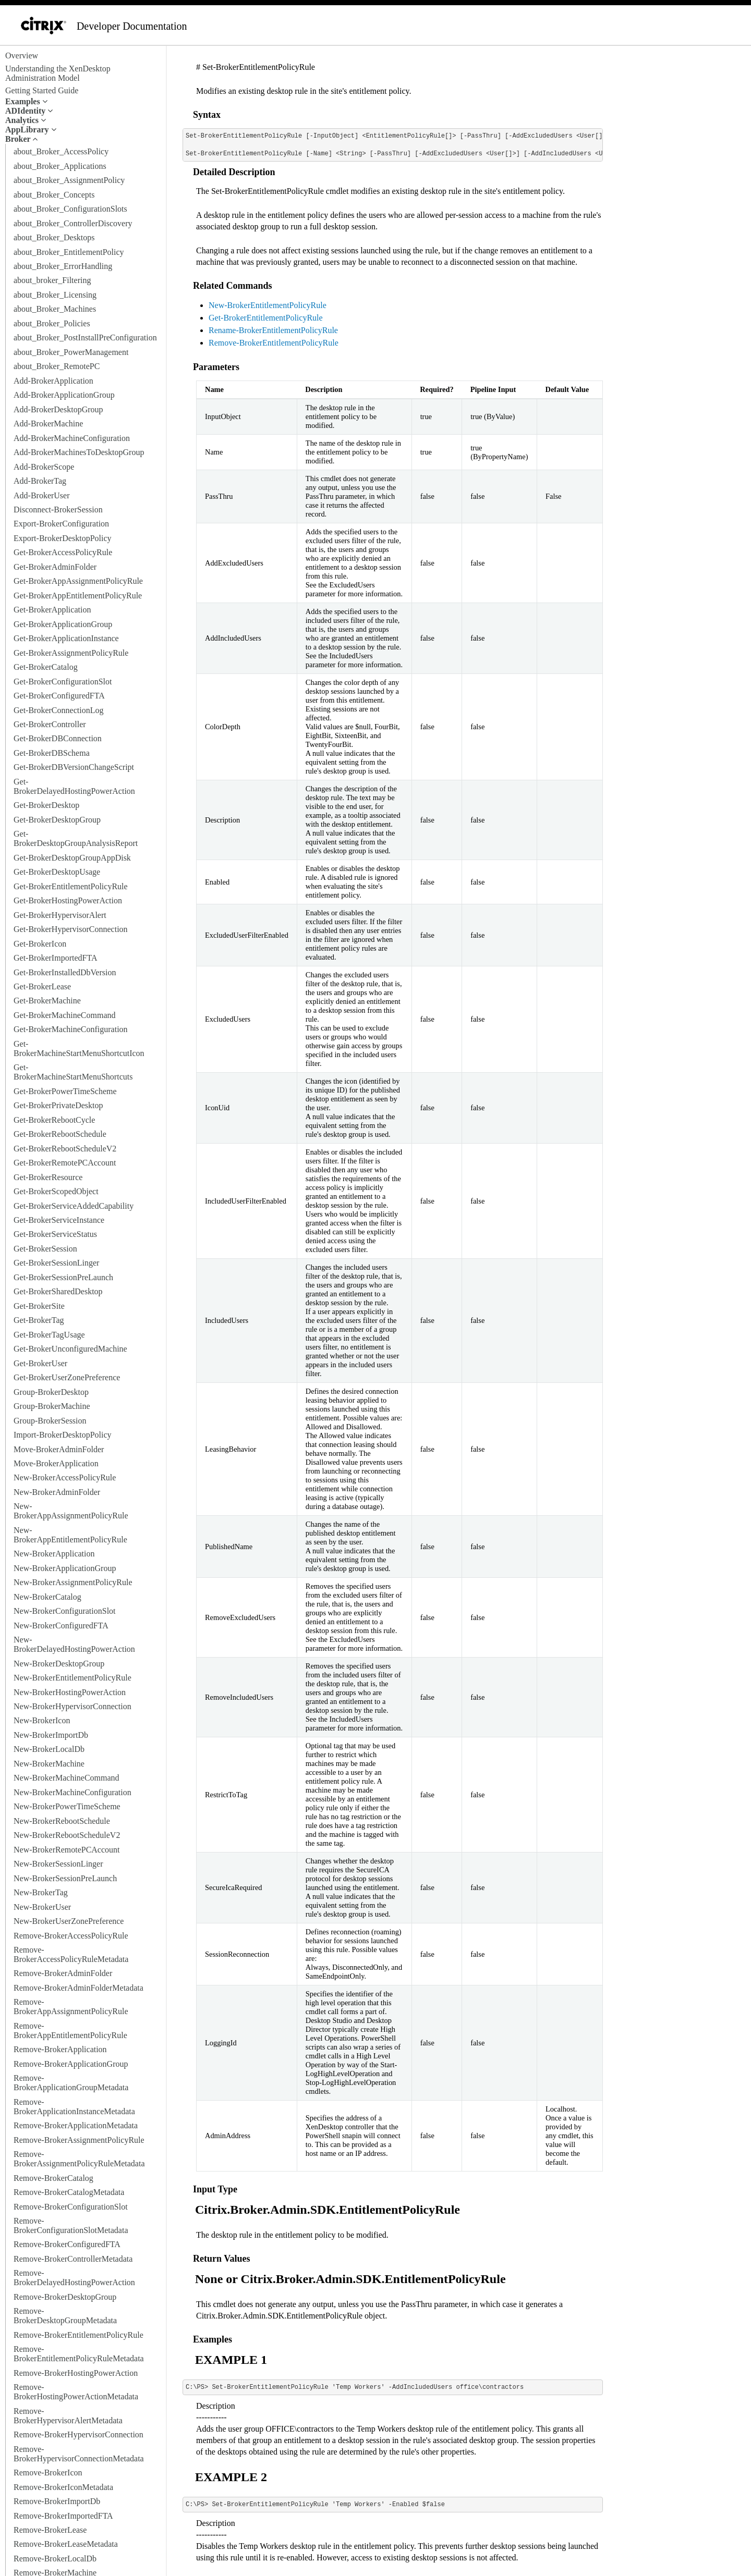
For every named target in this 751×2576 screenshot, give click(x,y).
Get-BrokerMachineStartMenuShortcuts (73, 1072)
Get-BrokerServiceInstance (59, 1220)
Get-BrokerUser (40, 1363)
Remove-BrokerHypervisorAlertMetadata (68, 2416)
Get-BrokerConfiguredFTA (59, 695)
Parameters (216, 367)
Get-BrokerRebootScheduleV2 (65, 1148)
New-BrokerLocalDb (49, 1749)
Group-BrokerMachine (52, 1406)
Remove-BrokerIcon (48, 2472)
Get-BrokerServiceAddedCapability (74, 1205)
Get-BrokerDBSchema (52, 753)
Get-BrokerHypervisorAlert (60, 915)
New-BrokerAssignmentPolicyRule (73, 1582)
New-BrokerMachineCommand (66, 1777)
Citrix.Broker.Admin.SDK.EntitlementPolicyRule (327, 2209)
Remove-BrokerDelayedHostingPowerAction (74, 2277)
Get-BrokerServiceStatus (55, 1234)
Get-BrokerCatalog (46, 667)
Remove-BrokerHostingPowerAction (76, 2373)
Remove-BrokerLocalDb (55, 2558)
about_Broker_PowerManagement (71, 352)
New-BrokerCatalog (47, 1596)
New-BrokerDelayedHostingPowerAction (74, 1644)
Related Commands (232, 285)
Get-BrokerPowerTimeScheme (65, 1091)
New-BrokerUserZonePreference (69, 1921)
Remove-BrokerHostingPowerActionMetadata (76, 2392)
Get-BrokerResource (48, 1177)
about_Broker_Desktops (54, 237)
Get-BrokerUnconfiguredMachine (70, 1348)
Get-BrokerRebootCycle (54, 1119)
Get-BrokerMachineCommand (65, 1015)
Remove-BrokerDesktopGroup (65, 2296)
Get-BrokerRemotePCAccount (65, 1162)
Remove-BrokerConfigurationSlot (71, 2206)
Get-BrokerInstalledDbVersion (65, 972)
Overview (21, 55)
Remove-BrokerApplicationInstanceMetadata (74, 2106)
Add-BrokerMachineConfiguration (72, 438)
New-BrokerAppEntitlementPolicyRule (70, 1535)
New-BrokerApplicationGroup (65, 1568)
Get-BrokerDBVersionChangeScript (74, 767)
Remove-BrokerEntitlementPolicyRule (78, 2334)
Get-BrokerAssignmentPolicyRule (71, 652)
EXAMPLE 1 (231, 2359)
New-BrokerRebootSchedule (62, 1821)
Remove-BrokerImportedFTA (63, 2515)
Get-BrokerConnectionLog (58, 710)
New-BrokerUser (42, 1907)
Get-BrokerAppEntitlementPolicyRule (78, 595)
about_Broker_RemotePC (57, 366)
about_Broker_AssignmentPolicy (69, 180)
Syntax (207, 114)
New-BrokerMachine (49, 1763)
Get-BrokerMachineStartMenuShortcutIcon (79, 1048)
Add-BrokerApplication (53, 380)
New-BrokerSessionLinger (58, 1863)
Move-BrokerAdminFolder (59, 1449)
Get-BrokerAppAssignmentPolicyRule (78, 580)
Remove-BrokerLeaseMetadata (66, 2544)
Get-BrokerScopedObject (56, 1191)
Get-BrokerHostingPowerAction (68, 900)
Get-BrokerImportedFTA (55, 957)
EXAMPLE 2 (231, 2477)
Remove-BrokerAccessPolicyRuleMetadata (71, 1954)
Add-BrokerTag (40, 480)
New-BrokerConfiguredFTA (61, 1625)
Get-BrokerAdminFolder (55, 566)
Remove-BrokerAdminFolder (63, 1973)
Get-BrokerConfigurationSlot (63, 681)
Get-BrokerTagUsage (49, 1334)
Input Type (215, 2189)
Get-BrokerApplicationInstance (66, 638)
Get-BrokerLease (42, 986)
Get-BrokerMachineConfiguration (71, 1029)
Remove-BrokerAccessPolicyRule (71, 1935)
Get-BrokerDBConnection (58, 738)
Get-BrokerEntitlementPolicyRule (71, 886)
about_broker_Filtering (52, 280)
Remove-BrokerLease (50, 2529)
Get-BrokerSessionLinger (56, 1262)
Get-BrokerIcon (40, 943)
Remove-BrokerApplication (60, 2049)
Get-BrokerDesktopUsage (57, 871)
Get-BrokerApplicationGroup (63, 624)
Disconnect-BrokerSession (58, 509)
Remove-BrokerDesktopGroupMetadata (65, 2316)
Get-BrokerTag (39, 1320)
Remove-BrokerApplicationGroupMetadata (71, 2083)
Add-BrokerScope (44, 466)
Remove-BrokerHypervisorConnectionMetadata (79, 2454)
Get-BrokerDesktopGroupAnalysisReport (76, 838)
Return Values (221, 2258)
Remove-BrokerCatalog (53, 2178)
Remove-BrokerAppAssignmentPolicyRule (71, 2006)
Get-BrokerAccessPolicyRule (63, 552)
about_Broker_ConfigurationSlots (70, 208)
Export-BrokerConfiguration (61, 523)
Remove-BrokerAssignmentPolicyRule (79, 2140)
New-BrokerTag (41, 1892)
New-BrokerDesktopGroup (59, 1663)
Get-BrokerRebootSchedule (60, 1134)
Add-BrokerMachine (48, 423)
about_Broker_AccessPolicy (61, 151)
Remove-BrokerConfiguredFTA (67, 2244)
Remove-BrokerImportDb (57, 2501)
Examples (212, 2339)
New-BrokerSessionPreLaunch (65, 1878)
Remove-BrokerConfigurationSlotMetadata (71, 2225)
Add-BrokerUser (42, 495)
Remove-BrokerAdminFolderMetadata (78, 1987)
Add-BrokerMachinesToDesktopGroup (79, 452)
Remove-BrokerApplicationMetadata (76, 2125)
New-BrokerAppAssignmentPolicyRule (71, 1511)
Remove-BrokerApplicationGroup (71, 2063)
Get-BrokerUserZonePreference (67, 1377)
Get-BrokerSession (45, 1248)
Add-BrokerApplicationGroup (64, 394)
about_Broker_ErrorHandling (63, 266)
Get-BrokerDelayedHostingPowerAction (74, 786)
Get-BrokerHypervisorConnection (71, 929)
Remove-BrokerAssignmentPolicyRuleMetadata (79, 2159)
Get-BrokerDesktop (46, 805)
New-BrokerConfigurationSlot (65, 1610)
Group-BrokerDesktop (51, 1392)
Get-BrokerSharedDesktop (58, 1291)
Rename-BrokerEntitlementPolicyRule (273, 330)
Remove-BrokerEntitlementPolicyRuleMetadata (79, 2354)
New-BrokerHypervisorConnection (72, 1706)
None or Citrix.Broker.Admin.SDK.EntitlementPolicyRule (350, 2279)
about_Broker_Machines (55, 308)
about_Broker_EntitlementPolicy (69, 252)
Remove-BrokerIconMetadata (63, 2487)
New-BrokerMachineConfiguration (72, 1792)
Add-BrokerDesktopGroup (58, 409)
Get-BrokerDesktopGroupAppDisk (72, 857)
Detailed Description (234, 172)
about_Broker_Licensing (55, 294)
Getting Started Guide (41, 90)
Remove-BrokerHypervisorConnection (78, 2434)
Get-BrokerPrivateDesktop (58, 1105)
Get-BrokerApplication (52, 609)
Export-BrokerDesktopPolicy (63, 538)
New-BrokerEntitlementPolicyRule (72, 1677)
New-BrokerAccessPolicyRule (65, 1477)
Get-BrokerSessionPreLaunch (63, 1277)
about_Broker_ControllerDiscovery (73, 223)
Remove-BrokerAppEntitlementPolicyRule (70, 2030)
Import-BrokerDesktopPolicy (63, 1434)
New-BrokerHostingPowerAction (70, 1692)
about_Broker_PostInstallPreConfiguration (85, 337)
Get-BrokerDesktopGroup (57, 819)
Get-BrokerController (50, 724)
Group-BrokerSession (50, 1420)
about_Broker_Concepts (54, 194)
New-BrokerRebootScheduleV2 (67, 1835)
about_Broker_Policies (52, 323)
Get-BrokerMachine (47, 1000)
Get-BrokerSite (39, 1306)
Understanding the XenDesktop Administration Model (58, 73)
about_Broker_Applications (60, 166)
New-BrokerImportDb (51, 1735)
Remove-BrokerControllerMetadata (73, 2258)
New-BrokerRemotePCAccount (67, 1849)
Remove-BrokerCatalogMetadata (69, 2192)
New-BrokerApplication (54, 1553)
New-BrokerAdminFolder (57, 1492)
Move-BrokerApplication (56, 1463)
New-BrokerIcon (42, 1720)
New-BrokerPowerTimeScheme (67, 1806)
